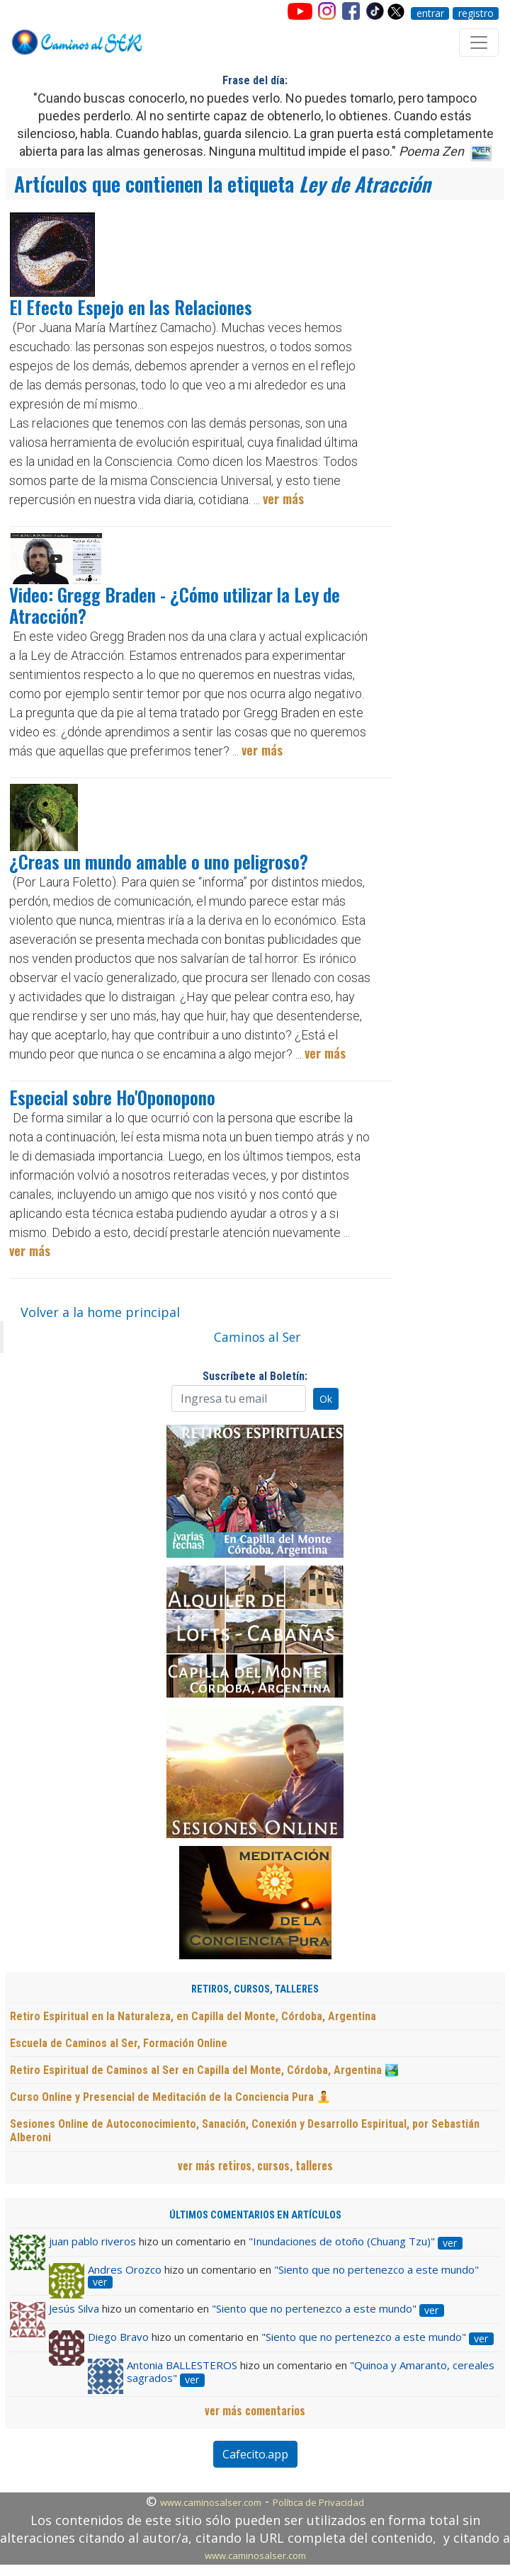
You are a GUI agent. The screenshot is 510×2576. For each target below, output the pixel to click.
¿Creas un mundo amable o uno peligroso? (158, 861)
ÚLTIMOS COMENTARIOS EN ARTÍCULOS (255, 2215)
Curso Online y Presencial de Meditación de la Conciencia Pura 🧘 (170, 2097)
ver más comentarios (255, 2410)
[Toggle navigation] (479, 42)
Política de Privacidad (318, 2502)
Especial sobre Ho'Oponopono (112, 1097)
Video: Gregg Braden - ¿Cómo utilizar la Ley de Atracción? (174, 605)
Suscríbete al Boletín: (255, 1376)
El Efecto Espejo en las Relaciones (130, 307)
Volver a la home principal (100, 1312)
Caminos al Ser (257, 1336)
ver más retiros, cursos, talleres (255, 2165)
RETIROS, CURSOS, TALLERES (255, 1989)
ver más (283, 498)
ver (450, 2243)
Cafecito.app (255, 2454)
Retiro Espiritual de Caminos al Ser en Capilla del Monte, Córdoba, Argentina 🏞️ (204, 2070)
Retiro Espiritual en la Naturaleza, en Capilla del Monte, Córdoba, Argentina (193, 2016)
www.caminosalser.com (210, 2502)
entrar (430, 13)
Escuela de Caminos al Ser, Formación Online (118, 2043)
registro (476, 13)
